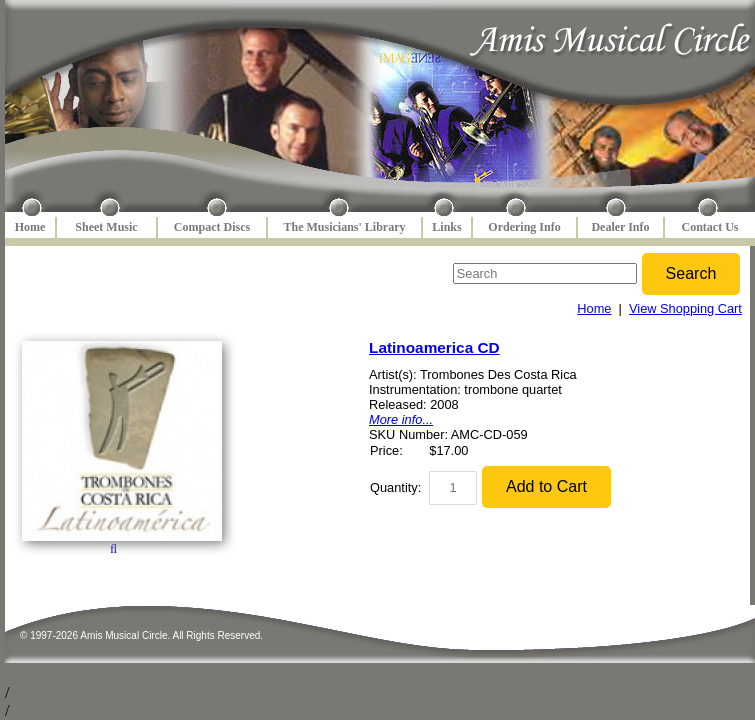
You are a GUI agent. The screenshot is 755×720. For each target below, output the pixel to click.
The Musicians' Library (344, 227)
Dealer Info (620, 227)
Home (30, 227)
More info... (401, 419)
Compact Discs (212, 227)
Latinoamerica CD (434, 347)
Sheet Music (106, 227)
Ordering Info (524, 227)
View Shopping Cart (685, 308)
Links (446, 227)
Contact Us (710, 227)
